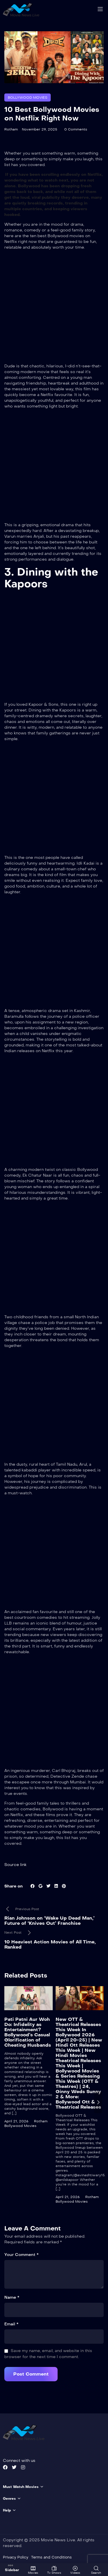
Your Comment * (21, 2254)
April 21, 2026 (16, 2121)
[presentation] (98, 2102)
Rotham (11, 129)
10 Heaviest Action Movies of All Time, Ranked (50, 1944)
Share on (13, 1886)
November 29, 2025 (39, 129)
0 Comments (75, 129)
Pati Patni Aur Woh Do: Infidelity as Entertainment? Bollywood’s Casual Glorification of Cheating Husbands (27, 2032)
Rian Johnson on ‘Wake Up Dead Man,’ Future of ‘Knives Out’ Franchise (49, 1920)
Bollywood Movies (27, 97)
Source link (15, 1864)
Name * (11, 2297)
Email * (11, 2324)
